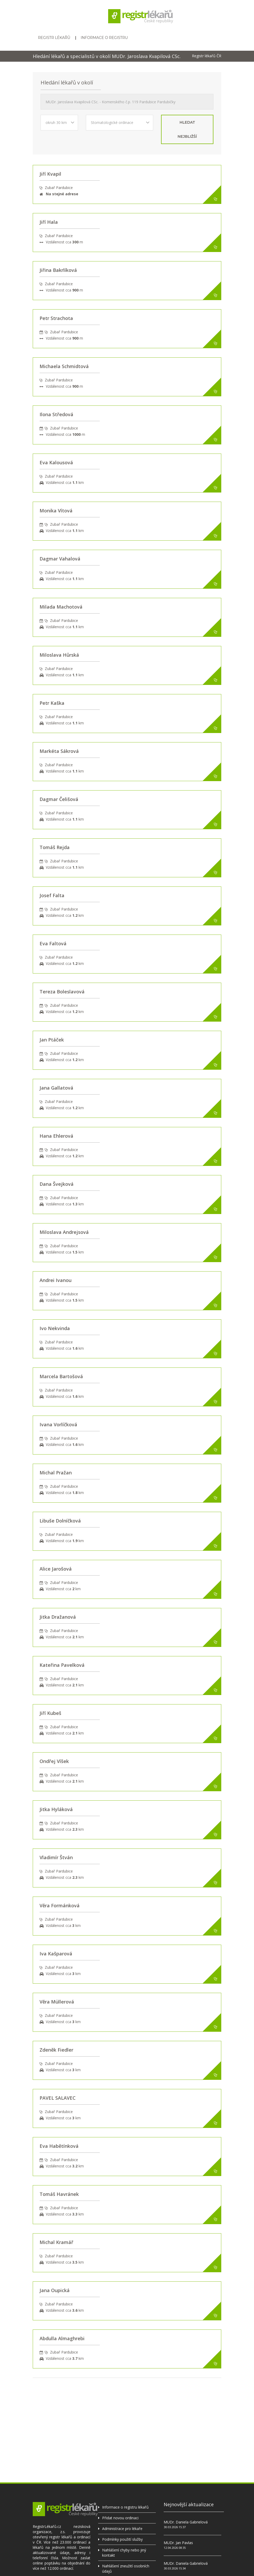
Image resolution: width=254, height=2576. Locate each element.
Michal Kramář (56, 2242)
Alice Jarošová (56, 1569)
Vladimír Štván (56, 1857)
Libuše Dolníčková (60, 1521)
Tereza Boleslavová (62, 991)
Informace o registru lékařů (125, 2507)
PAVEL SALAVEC (58, 2098)
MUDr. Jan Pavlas (178, 2542)
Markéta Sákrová (59, 751)
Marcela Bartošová (61, 1376)
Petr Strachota (56, 318)
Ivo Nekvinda (55, 1328)
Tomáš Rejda (55, 847)
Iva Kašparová (56, 1953)
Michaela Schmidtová (64, 366)
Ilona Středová (56, 414)
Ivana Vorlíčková (58, 1424)
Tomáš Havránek (59, 2194)
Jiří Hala (49, 222)
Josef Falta (52, 895)
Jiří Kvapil (50, 174)
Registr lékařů (54, 37)
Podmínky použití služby (122, 2539)
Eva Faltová (53, 943)
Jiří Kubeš (50, 1713)
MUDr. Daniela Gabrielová (186, 2522)
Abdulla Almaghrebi (62, 2338)
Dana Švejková (57, 1184)
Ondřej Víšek (54, 1761)
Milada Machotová (61, 607)
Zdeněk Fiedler (56, 2050)
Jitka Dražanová (58, 1617)
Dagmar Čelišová (59, 799)
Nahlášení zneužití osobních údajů (125, 2568)
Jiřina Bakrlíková (58, 270)
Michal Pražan (56, 1472)
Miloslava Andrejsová (64, 1232)
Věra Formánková (60, 1905)
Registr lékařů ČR (206, 56)
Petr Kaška (52, 703)
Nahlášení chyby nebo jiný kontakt (124, 2553)
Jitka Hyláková (56, 1809)
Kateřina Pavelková (62, 1665)
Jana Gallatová (56, 1088)
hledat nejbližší (187, 129)
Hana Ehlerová (56, 1136)
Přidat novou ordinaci (120, 2517)
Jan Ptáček (52, 1040)
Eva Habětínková (59, 2146)
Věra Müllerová (57, 2002)
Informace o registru (104, 37)
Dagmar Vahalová (60, 559)
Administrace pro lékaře (122, 2528)
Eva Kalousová (56, 462)
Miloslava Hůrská (59, 655)
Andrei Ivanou (55, 1280)
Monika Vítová (56, 510)
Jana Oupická (55, 2290)
